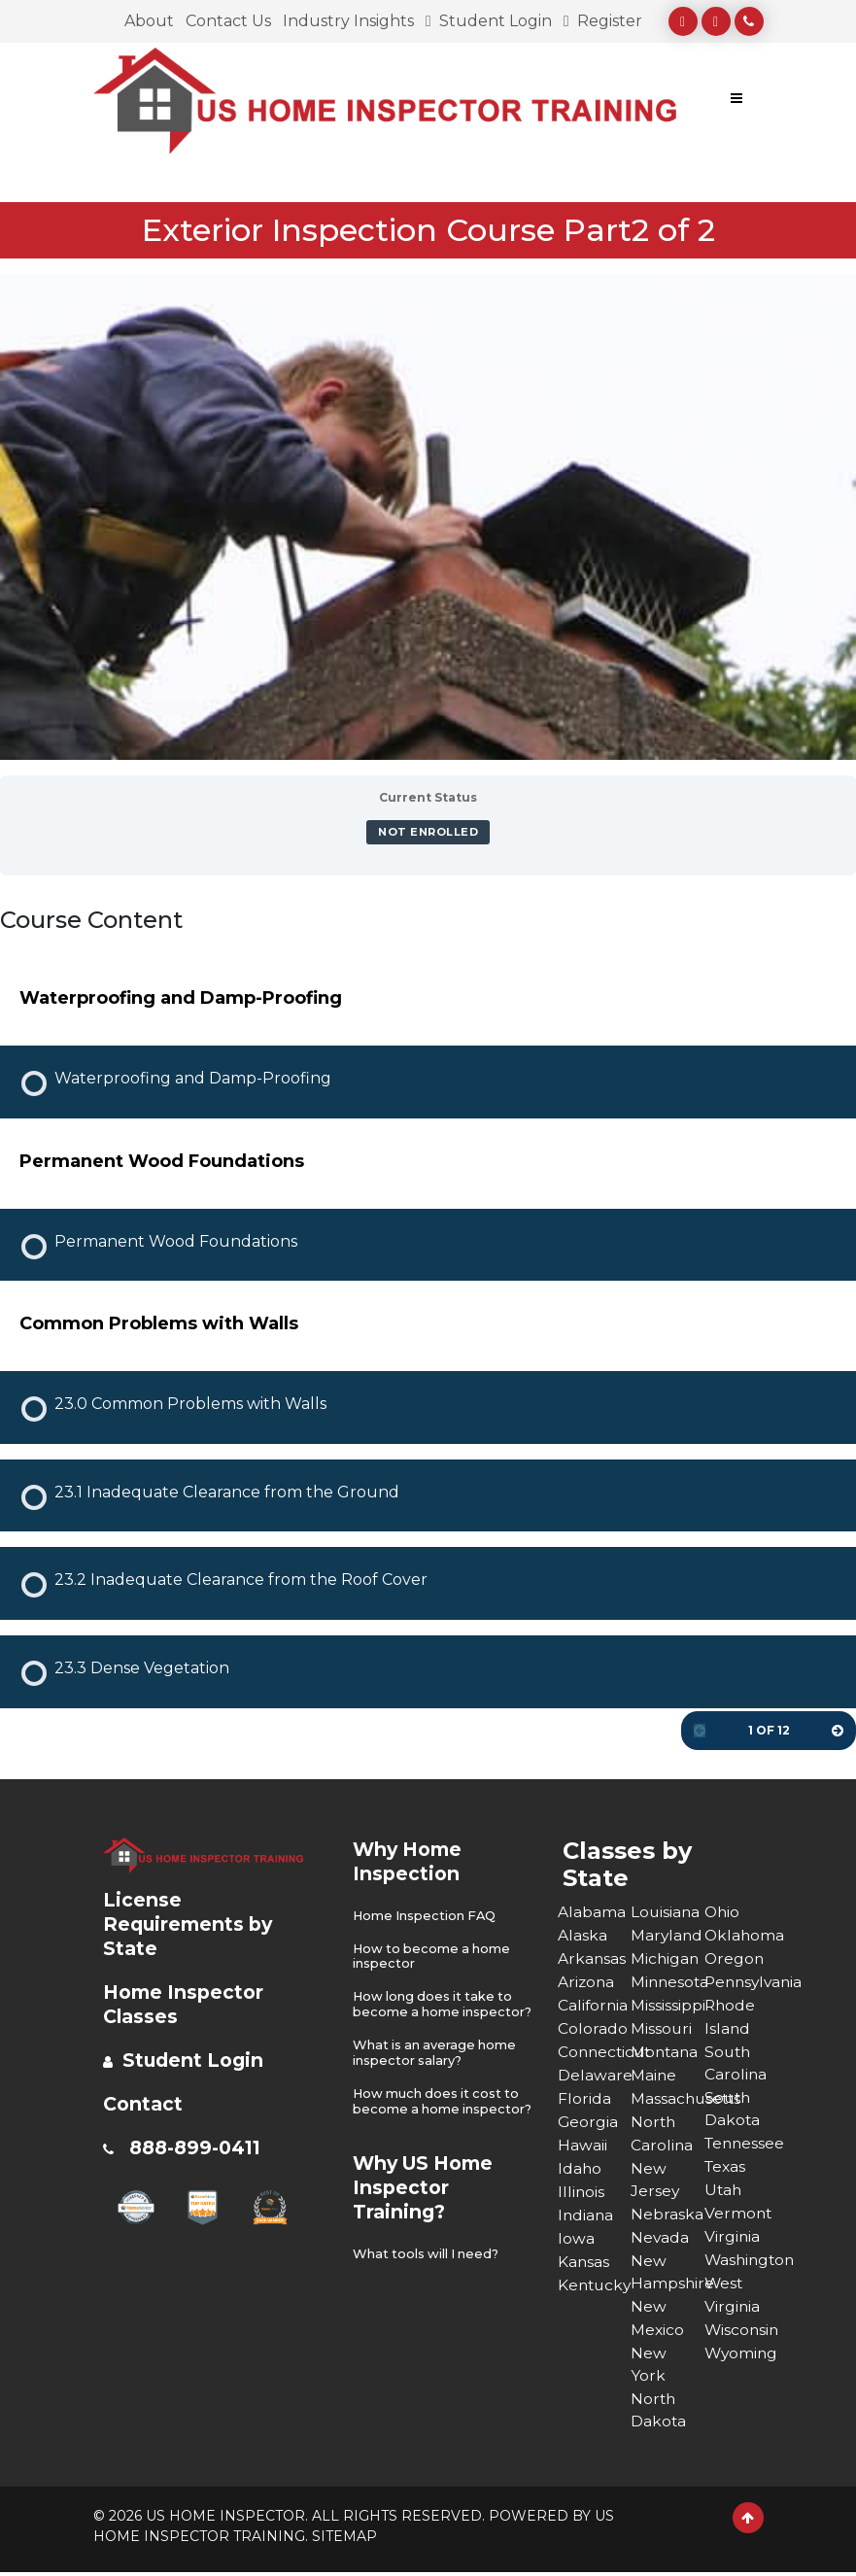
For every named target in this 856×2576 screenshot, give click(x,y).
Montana (666, 2052)
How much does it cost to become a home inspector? (439, 2121)
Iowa (576, 2238)
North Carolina (662, 2133)
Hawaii (582, 2145)
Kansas (584, 2261)
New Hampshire (667, 2273)
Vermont (738, 2215)
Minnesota (667, 1982)
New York (649, 2366)
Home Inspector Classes (186, 2004)
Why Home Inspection (410, 1861)
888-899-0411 (199, 2147)
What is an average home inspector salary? (436, 2066)
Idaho (580, 2168)
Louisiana (666, 1912)
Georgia (588, 2121)
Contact (144, 2103)
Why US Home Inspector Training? (428, 2214)
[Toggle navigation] (736, 101)
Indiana (586, 2215)
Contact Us (228, 21)
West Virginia (732, 2297)
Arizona (587, 1982)
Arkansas (592, 1958)
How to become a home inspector (434, 1956)
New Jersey (655, 2180)
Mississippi (667, 2005)
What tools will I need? (428, 2281)
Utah (723, 2191)
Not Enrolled (428, 832)
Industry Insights (348, 21)
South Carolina (736, 2063)
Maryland (667, 1935)
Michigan (666, 1958)
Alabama (592, 1912)
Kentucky (595, 2285)
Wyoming (741, 2355)
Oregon (735, 1958)
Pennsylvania (741, 1982)
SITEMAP (344, 2540)
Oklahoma (741, 1935)
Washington (741, 2261)
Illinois (581, 2191)
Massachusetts (667, 2098)
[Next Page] (837, 1730)
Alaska (582, 1935)
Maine (654, 2075)
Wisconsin (741, 2331)
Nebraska (667, 2215)
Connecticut (595, 2052)
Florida (584, 2098)
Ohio (722, 1912)
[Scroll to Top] (748, 2521)
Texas (726, 2168)
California (594, 2005)
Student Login (489, 21)
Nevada (660, 2238)
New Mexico (658, 2320)
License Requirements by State (191, 1924)
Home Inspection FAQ (426, 1915)
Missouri (662, 2028)
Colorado (593, 2028)
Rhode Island (730, 2017)
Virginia (732, 2238)
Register (603, 21)
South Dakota (732, 2110)
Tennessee (741, 2145)
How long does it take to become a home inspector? (435, 2010)
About (149, 21)
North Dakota (659, 2413)
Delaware (595, 2075)
